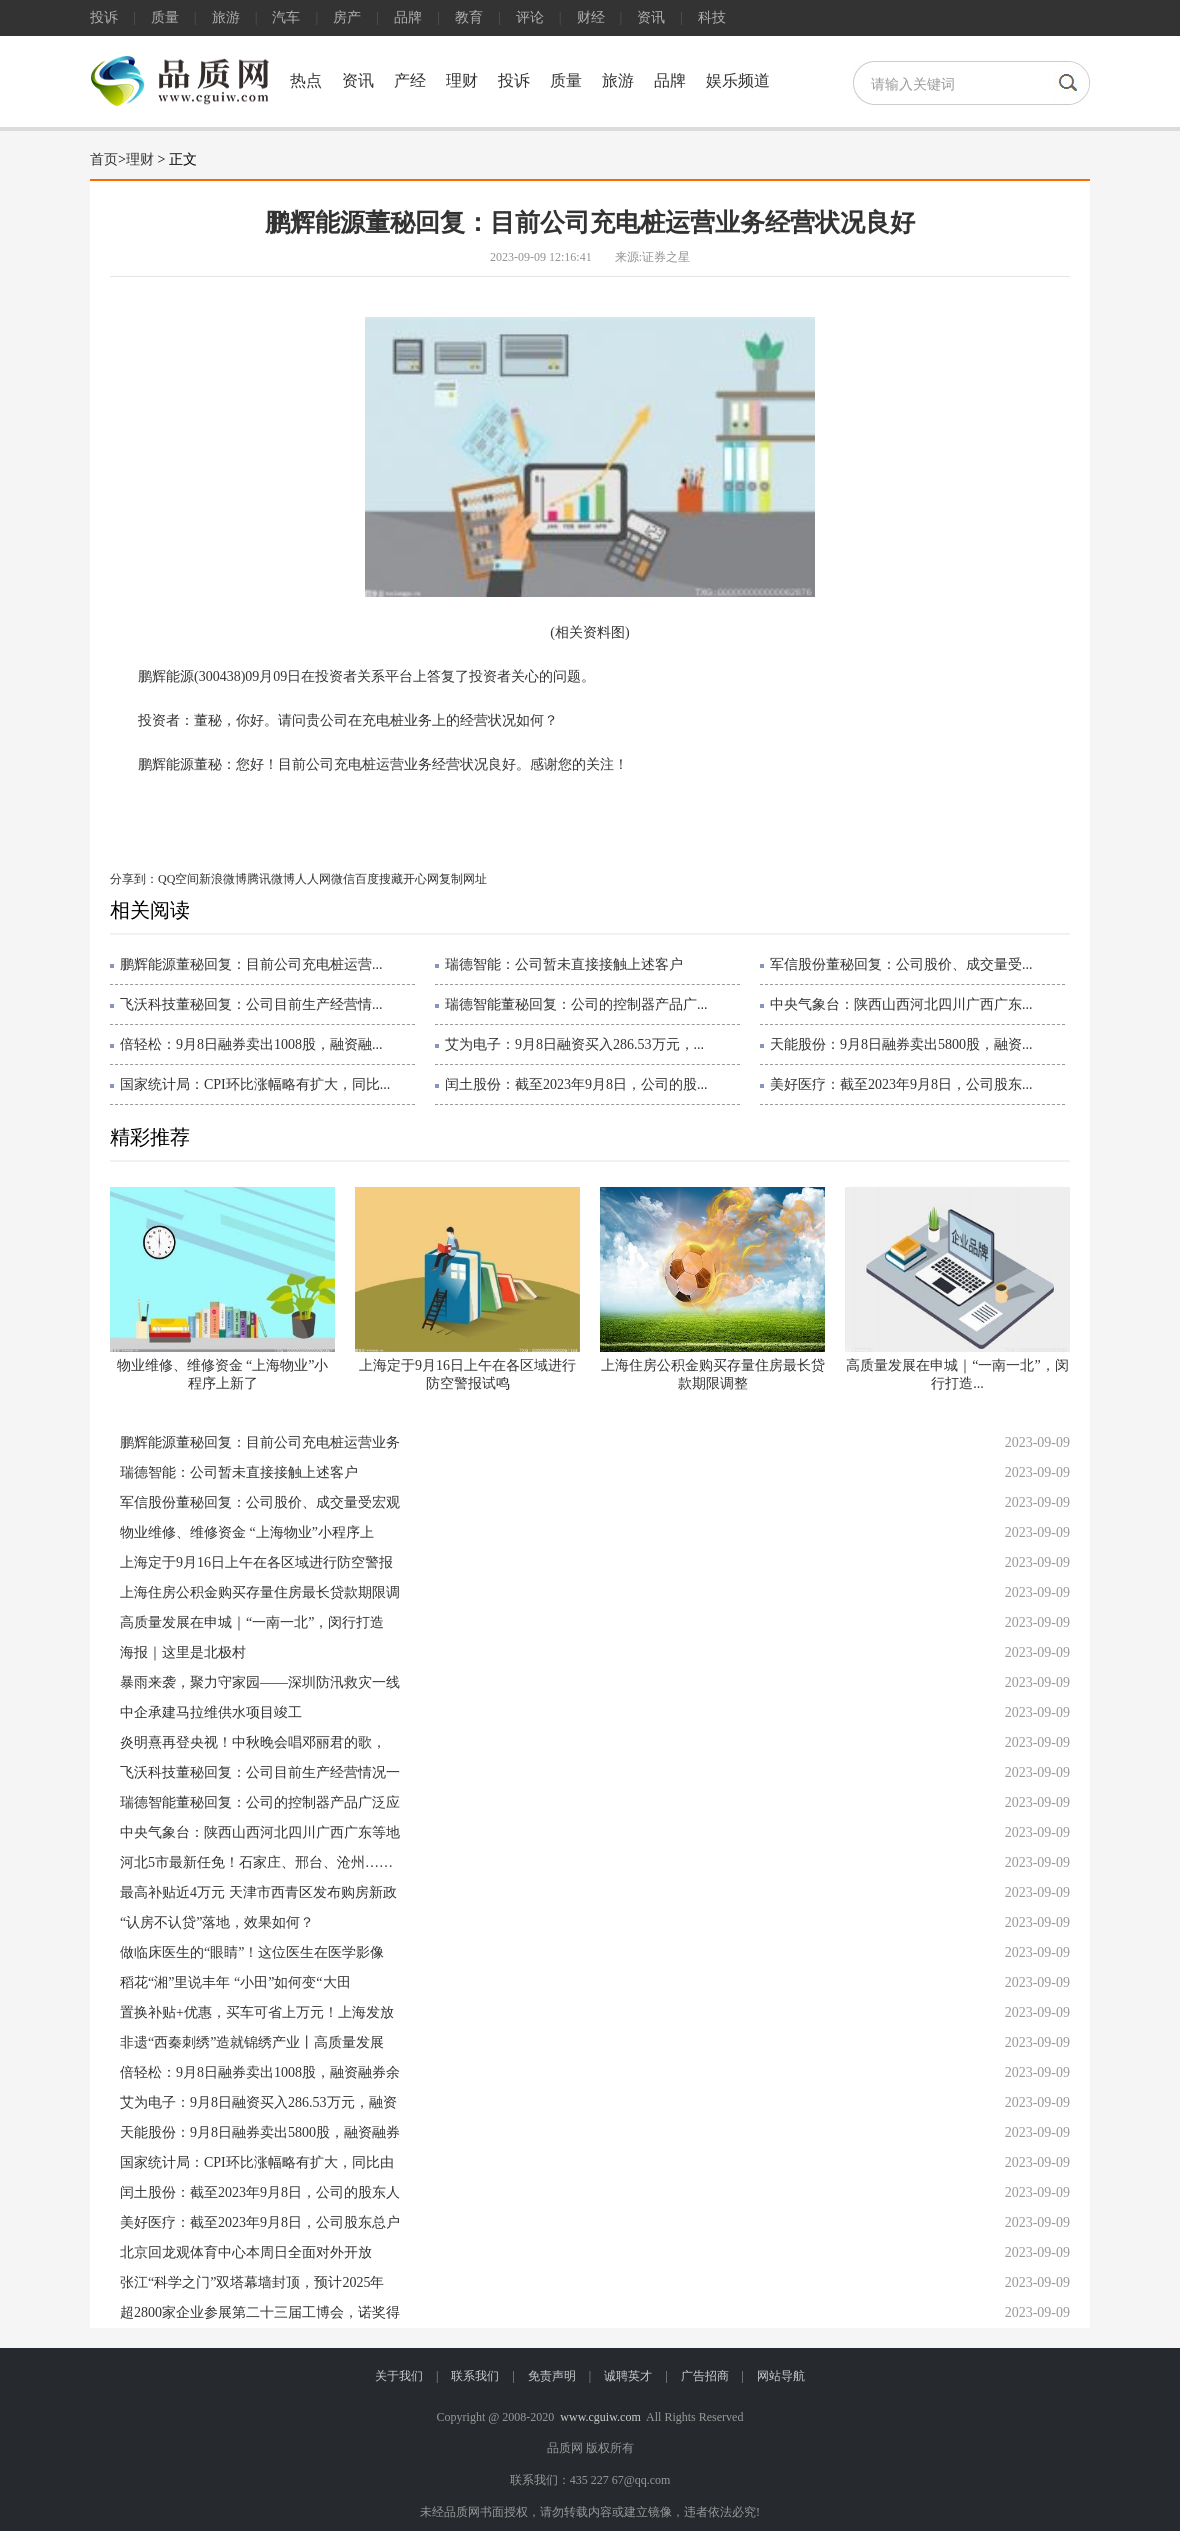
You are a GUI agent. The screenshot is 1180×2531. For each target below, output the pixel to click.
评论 (530, 17)
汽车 (286, 17)
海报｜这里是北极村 (183, 1652)
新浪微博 (223, 879)
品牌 (408, 17)
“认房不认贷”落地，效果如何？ (217, 1922)
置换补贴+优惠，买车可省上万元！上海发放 (257, 2012)
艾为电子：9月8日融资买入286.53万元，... (574, 1044)
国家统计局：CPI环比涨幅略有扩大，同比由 (257, 2162)
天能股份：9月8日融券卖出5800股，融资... (901, 1044)
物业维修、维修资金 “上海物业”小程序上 (247, 1532)
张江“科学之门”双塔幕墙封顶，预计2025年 (252, 2282)
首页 (104, 159)
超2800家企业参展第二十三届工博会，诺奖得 (260, 2312)
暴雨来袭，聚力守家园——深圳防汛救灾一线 (260, 1682)
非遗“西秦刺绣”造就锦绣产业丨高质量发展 (252, 2042)
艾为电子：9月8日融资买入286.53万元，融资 (258, 2102)
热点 (306, 80)
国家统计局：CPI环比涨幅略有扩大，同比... (255, 1084)
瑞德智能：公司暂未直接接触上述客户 (564, 964)
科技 (712, 17)
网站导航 (781, 2376)
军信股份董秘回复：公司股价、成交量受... (901, 964)
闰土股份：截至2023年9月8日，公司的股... (576, 1084)
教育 (469, 17)
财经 (591, 17)
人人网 (313, 879)
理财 (462, 80)
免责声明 (552, 2376)
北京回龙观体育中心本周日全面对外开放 (246, 2252)
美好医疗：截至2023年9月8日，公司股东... (901, 1084)
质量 (165, 17)
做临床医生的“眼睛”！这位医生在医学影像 (252, 1952)
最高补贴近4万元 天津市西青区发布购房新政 (258, 1892)
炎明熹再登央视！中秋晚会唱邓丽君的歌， (253, 1742)
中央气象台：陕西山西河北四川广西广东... (901, 1004)
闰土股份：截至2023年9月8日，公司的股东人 (260, 2192)
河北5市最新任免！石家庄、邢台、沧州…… (256, 1862)
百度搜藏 (379, 879)
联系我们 (475, 2376)
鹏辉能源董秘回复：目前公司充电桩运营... (251, 964)
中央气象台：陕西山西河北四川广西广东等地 (260, 1832)
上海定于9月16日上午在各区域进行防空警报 (256, 1562)
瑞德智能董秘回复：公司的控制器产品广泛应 (260, 1802)
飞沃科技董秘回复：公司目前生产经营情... (251, 1004)
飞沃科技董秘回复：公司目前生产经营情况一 (260, 1772)
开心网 (421, 879)
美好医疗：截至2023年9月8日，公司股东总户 (260, 2222)
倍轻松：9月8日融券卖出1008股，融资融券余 (260, 2072)
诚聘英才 (628, 2376)
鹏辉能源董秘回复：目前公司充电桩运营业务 (260, 1442)
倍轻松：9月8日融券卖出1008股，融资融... (251, 1044)
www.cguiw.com (600, 2417)
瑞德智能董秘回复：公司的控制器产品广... (576, 1004)
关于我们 (399, 2376)
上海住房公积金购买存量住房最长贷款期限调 (260, 1592)
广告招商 (705, 2376)
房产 (347, 17)
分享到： (134, 879)
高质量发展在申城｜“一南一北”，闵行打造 (252, 1622)
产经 (410, 80)
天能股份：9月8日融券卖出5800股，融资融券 (260, 2132)
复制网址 (463, 879)
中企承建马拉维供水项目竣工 (211, 1712)
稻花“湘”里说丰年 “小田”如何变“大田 (235, 1982)
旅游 (226, 17)
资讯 (651, 17)
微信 (343, 879)
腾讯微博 (271, 879)
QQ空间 (178, 879)
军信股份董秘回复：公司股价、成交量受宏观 (260, 1502)
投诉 (104, 17)
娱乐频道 (738, 80)
